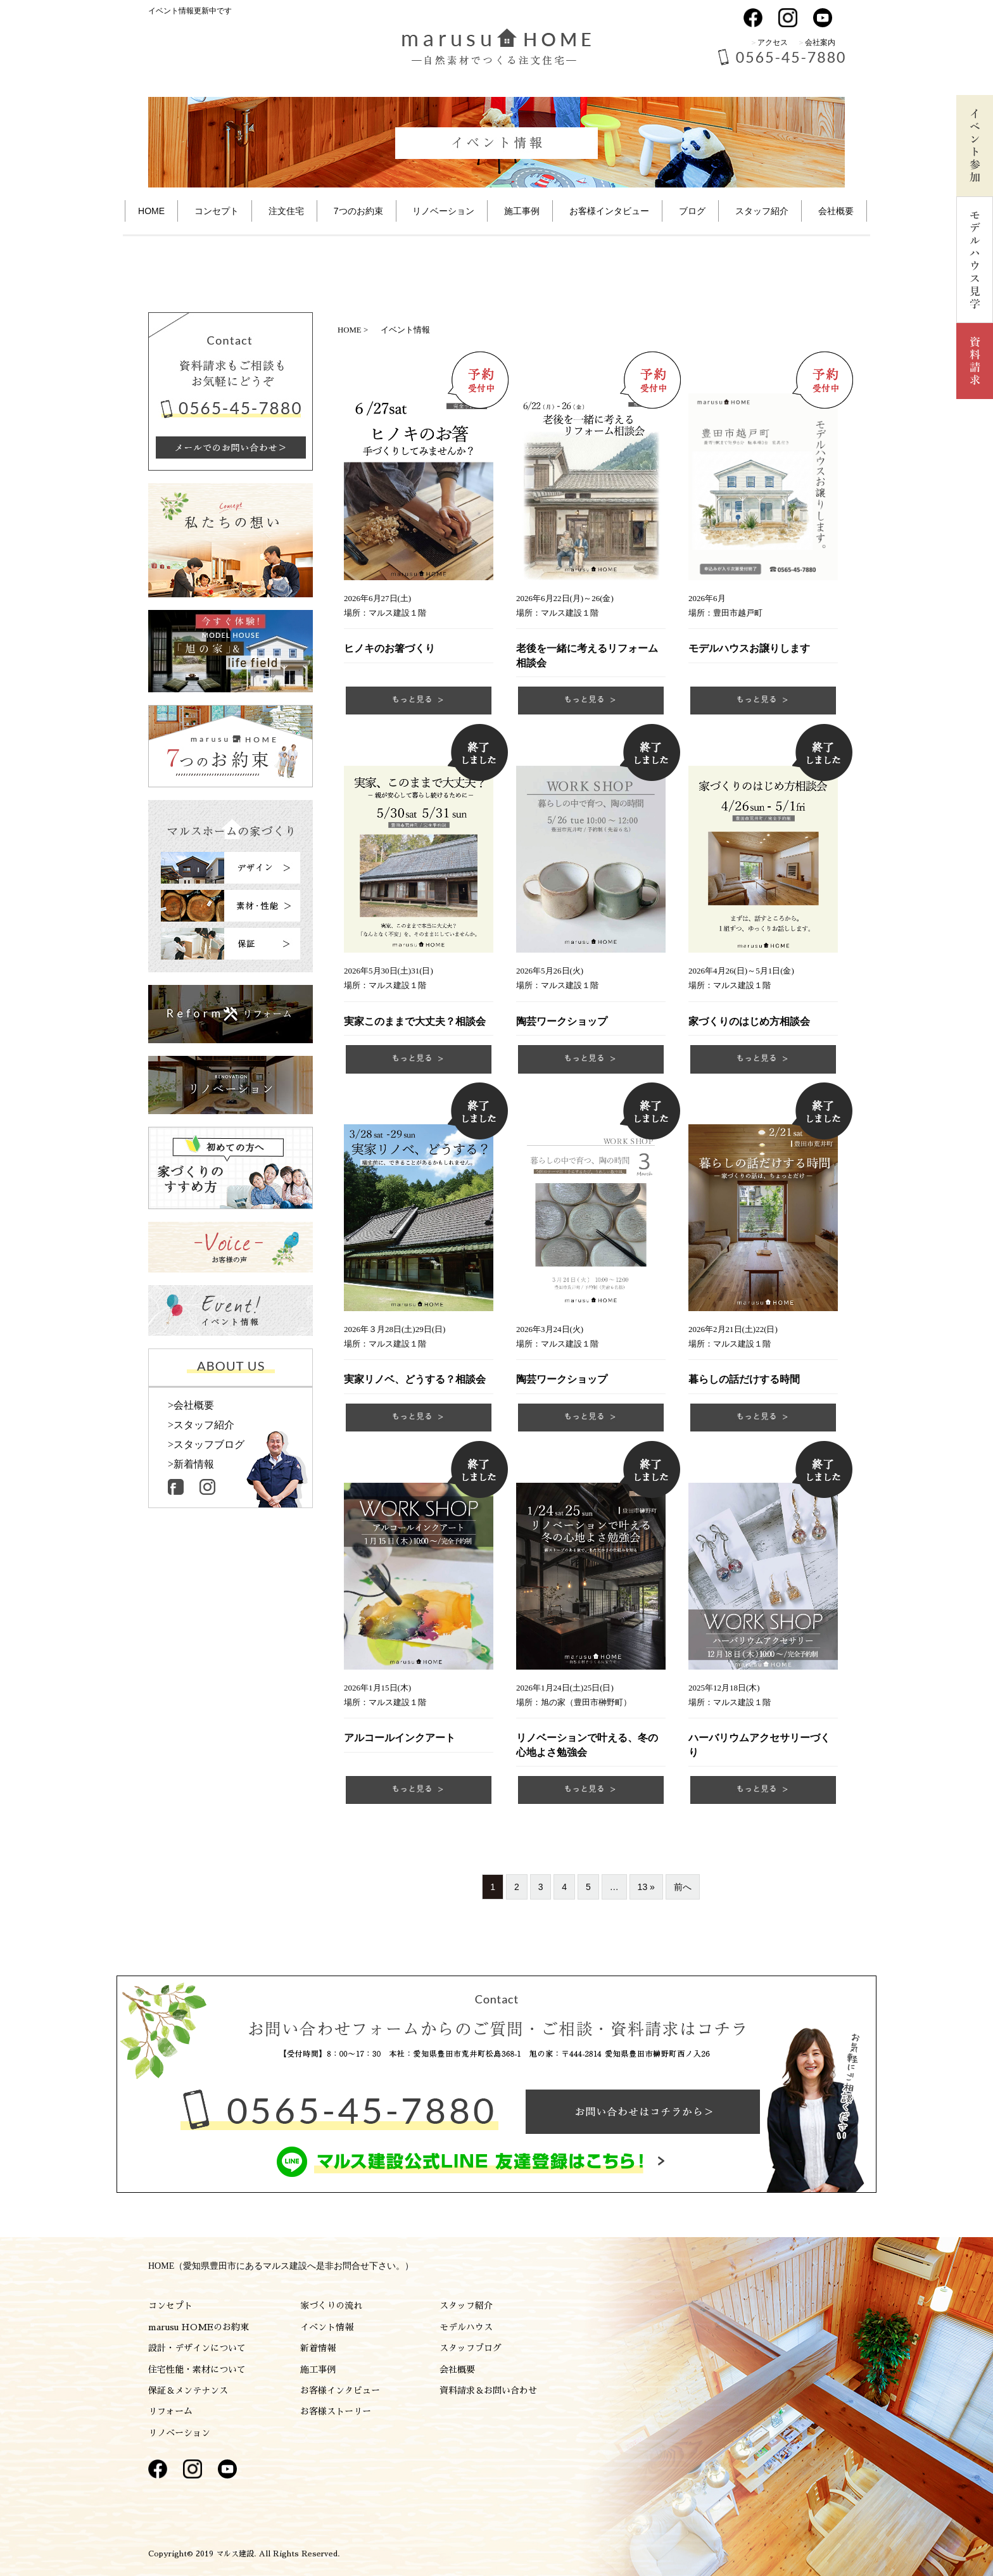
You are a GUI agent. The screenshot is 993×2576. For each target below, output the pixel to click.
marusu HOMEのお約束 (198, 2327)
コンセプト (216, 211)
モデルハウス (466, 2327)
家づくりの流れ (331, 2305)
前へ (683, 1887)
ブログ (692, 211)
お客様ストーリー (335, 2411)
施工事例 (522, 211)
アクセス (772, 42)
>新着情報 (191, 1464)
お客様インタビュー (340, 2390)
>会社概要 (191, 1405)
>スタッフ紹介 (201, 1425)
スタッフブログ (471, 2348)
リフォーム (170, 2411)
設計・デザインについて (197, 2348)
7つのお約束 (358, 211)
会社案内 (820, 42)
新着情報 (318, 2348)
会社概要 (836, 211)
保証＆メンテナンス (188, 2390)
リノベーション (443, 211)
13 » (646, 1887)
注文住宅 (286, 211)
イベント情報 (326, 2327)
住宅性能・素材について (197, 2369)
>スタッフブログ (206, 1445)
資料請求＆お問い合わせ (488, 2390)
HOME (151, 211)
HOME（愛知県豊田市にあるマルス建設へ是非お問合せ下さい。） (281, 2266)
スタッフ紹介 (761, 211)
